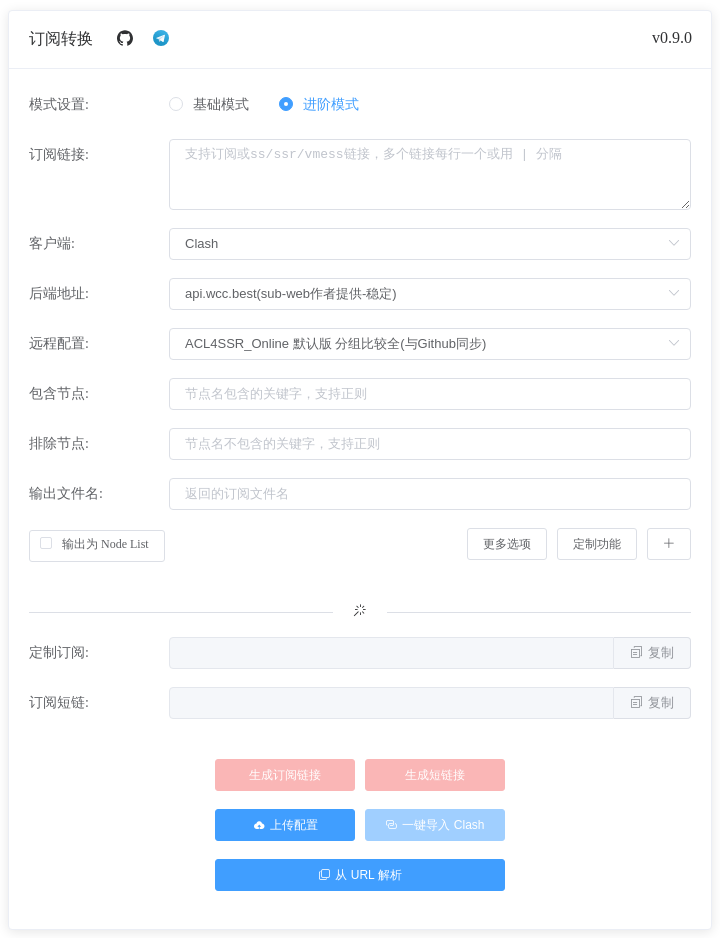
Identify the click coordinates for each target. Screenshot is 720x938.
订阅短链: (59, 702)
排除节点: (59, 443)
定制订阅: (59, 652)
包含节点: (59, 393)
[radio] (209, 105)
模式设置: (59, 104)
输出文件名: (66, 493)
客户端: (52, 243)
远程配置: (59, 343)
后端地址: (59, 293)
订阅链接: (59, 154)
